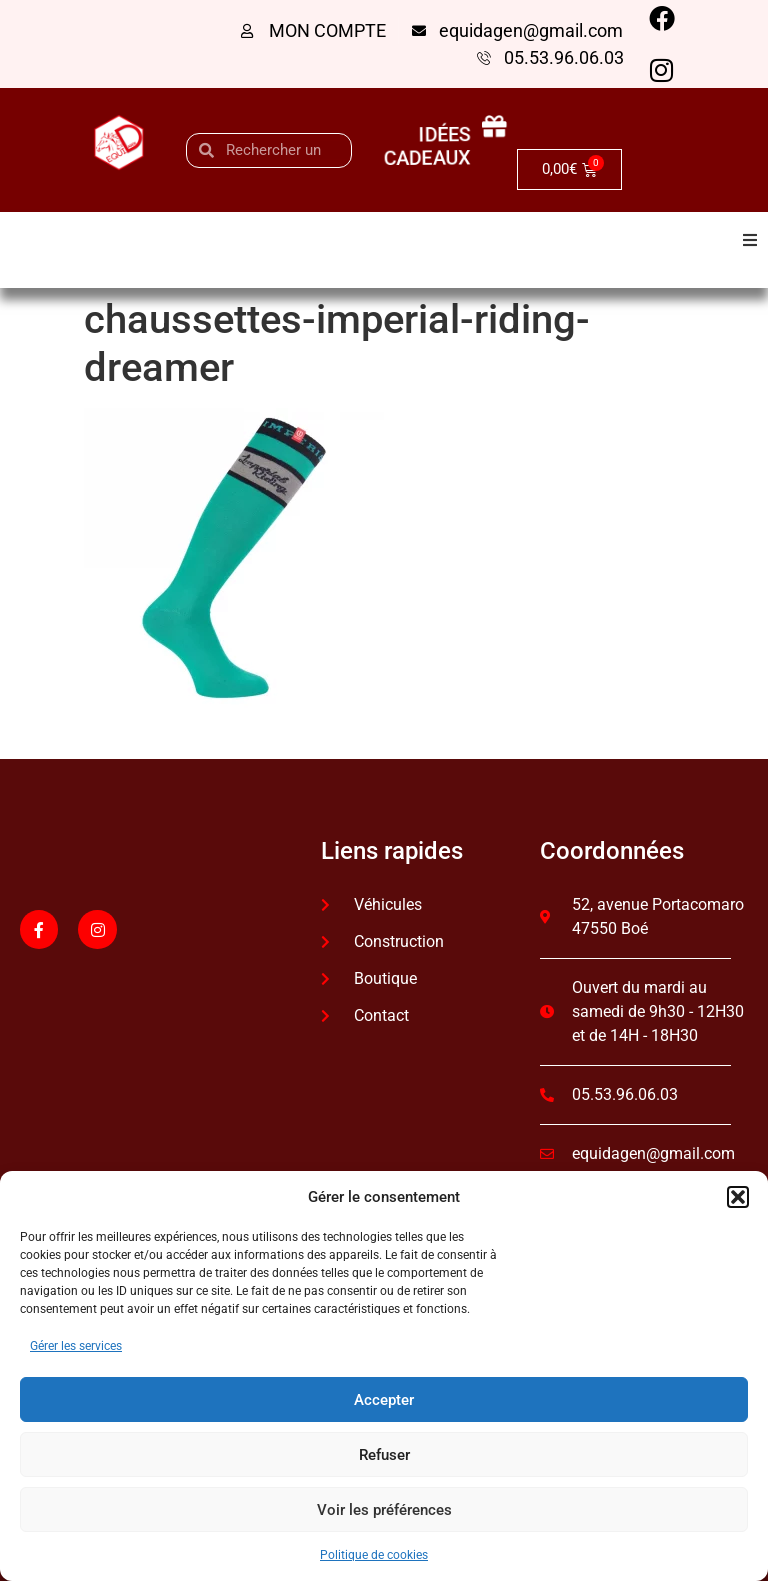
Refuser (384, 1455)
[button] (738, 1197)
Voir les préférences (384, 1510)
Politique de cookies (374, 1555)
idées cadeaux (426, 145)
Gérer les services (76, 1346)
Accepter (384, 1400)
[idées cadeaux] (502, 127)
